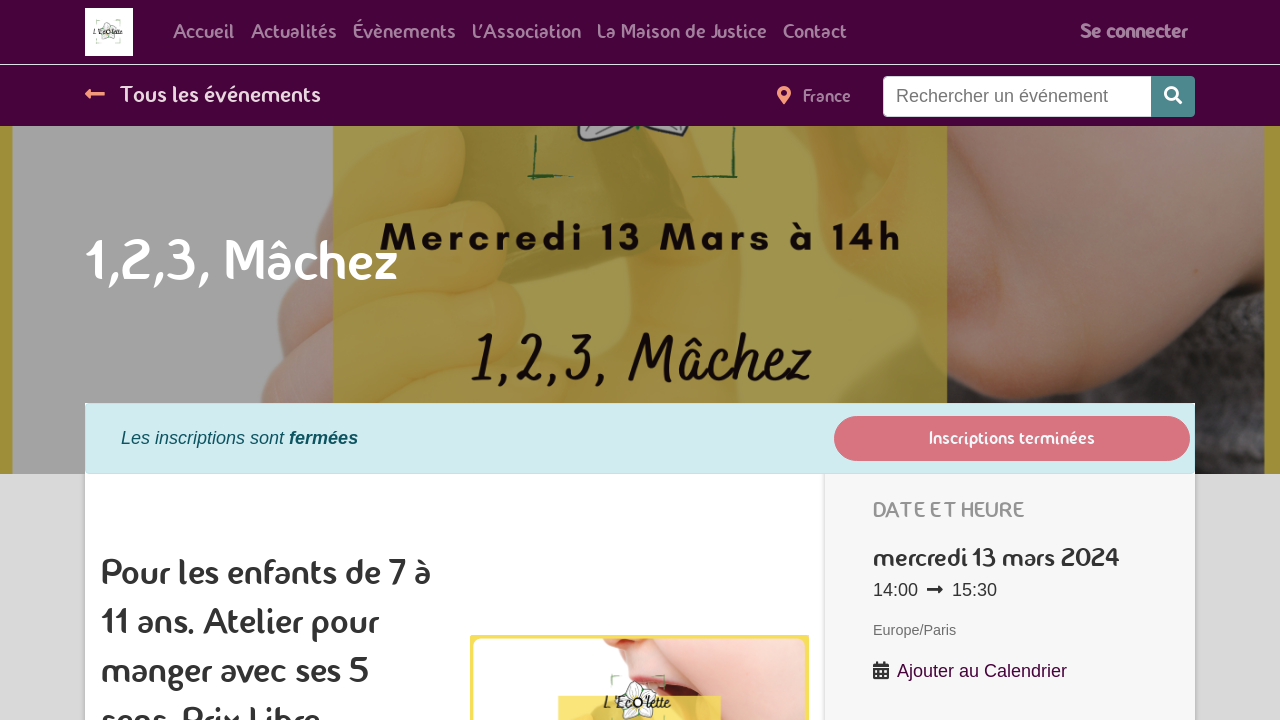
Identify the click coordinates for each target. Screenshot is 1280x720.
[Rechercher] (1173, 96)
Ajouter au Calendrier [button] (982, 671)
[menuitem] (204, 32)
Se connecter (1133, 31)
